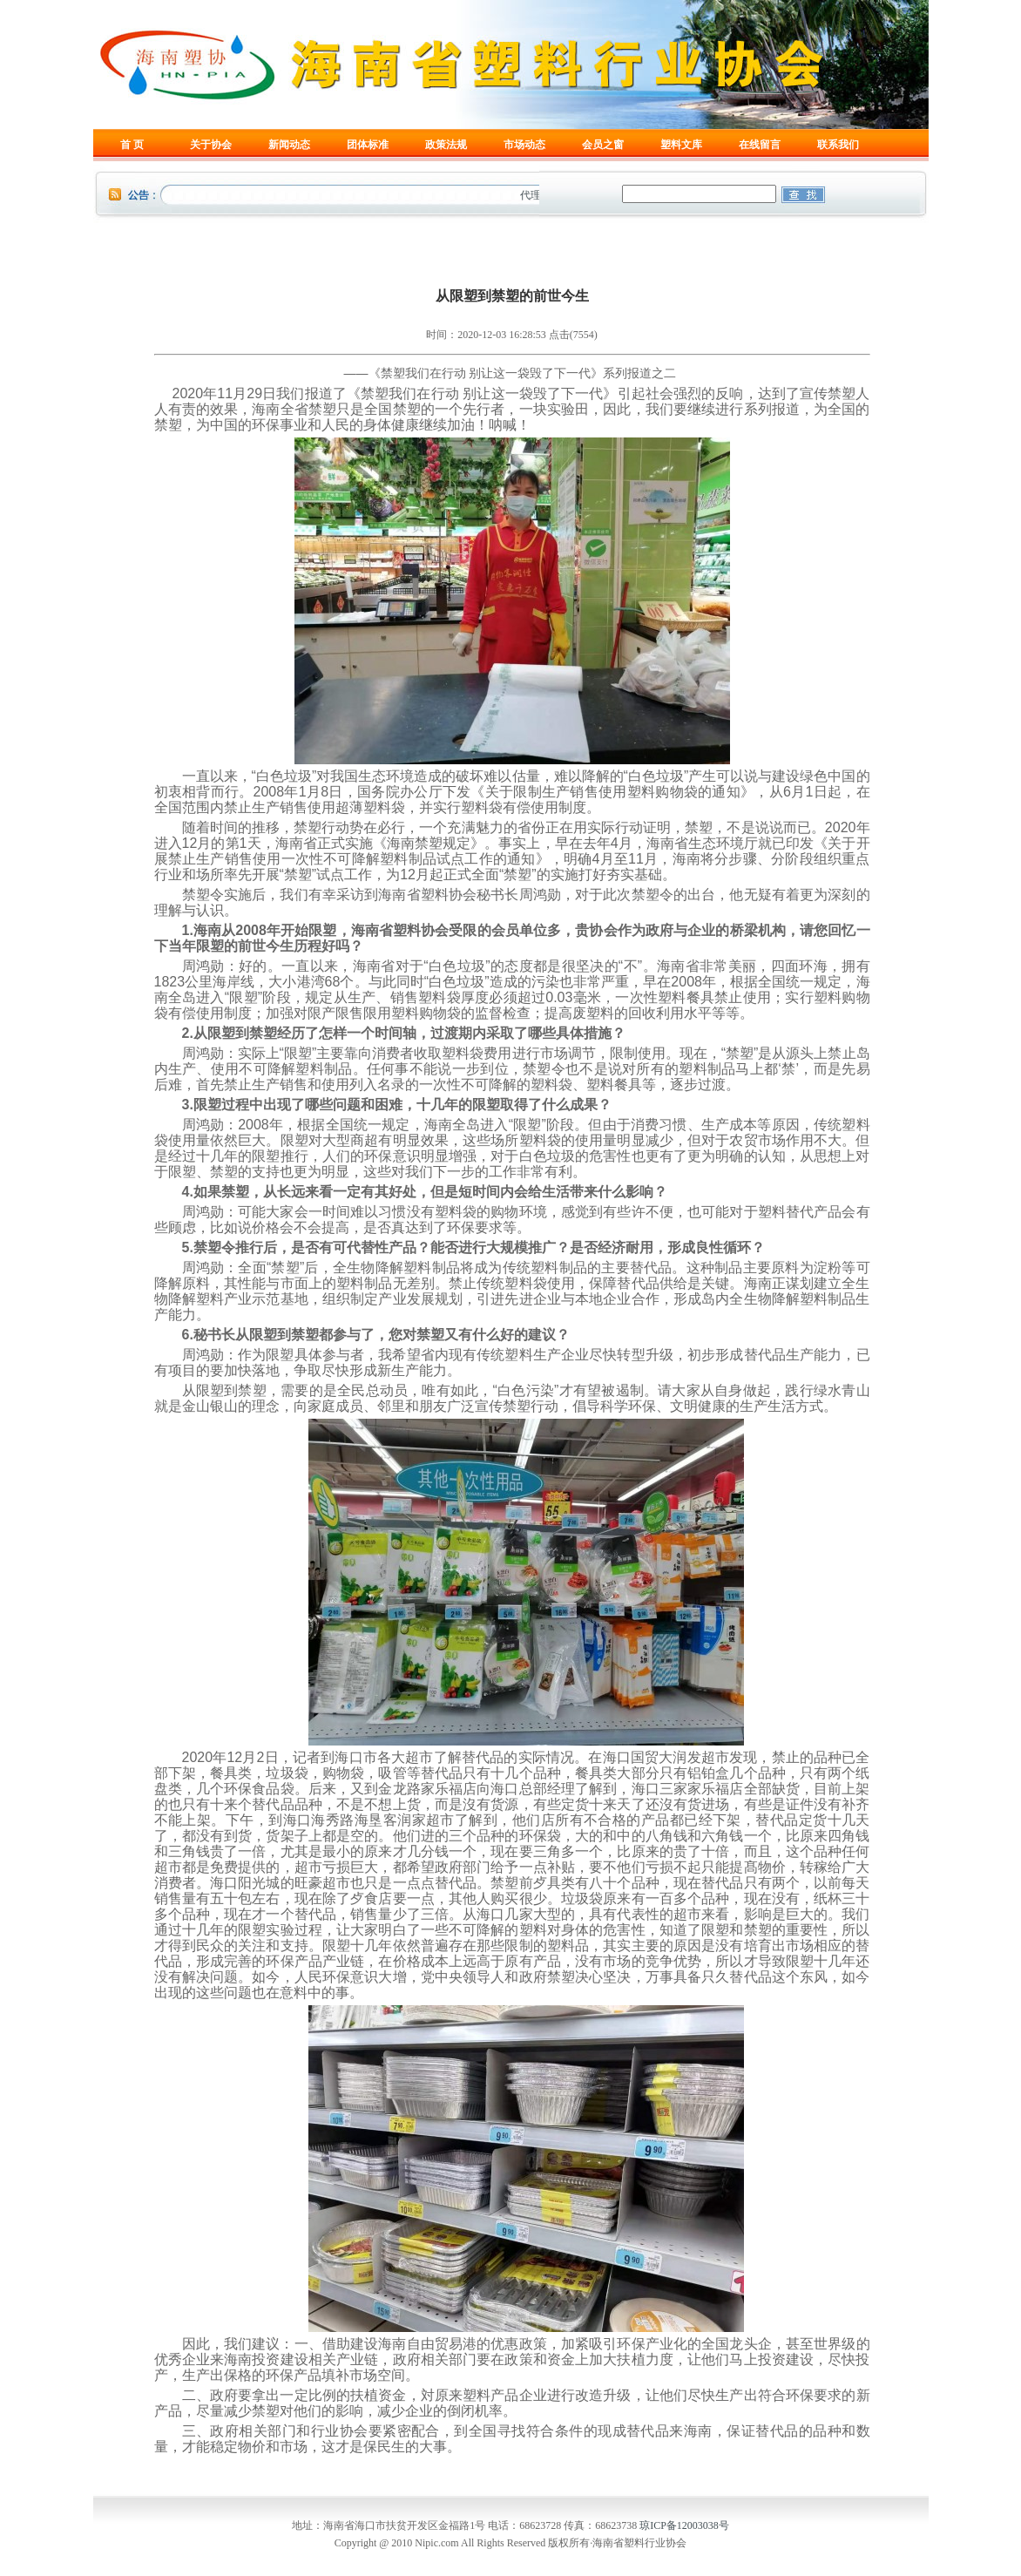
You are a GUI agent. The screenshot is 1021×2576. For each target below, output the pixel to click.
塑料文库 (681, 145)
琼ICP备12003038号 (684, 2525)
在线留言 (760, 145)
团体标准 (368, 145)
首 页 (132, 145)
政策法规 (446, 145)
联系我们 (838, 145)
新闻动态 (289, 145)
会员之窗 (603, 145)
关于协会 (211, 145)
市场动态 (524, 145)
